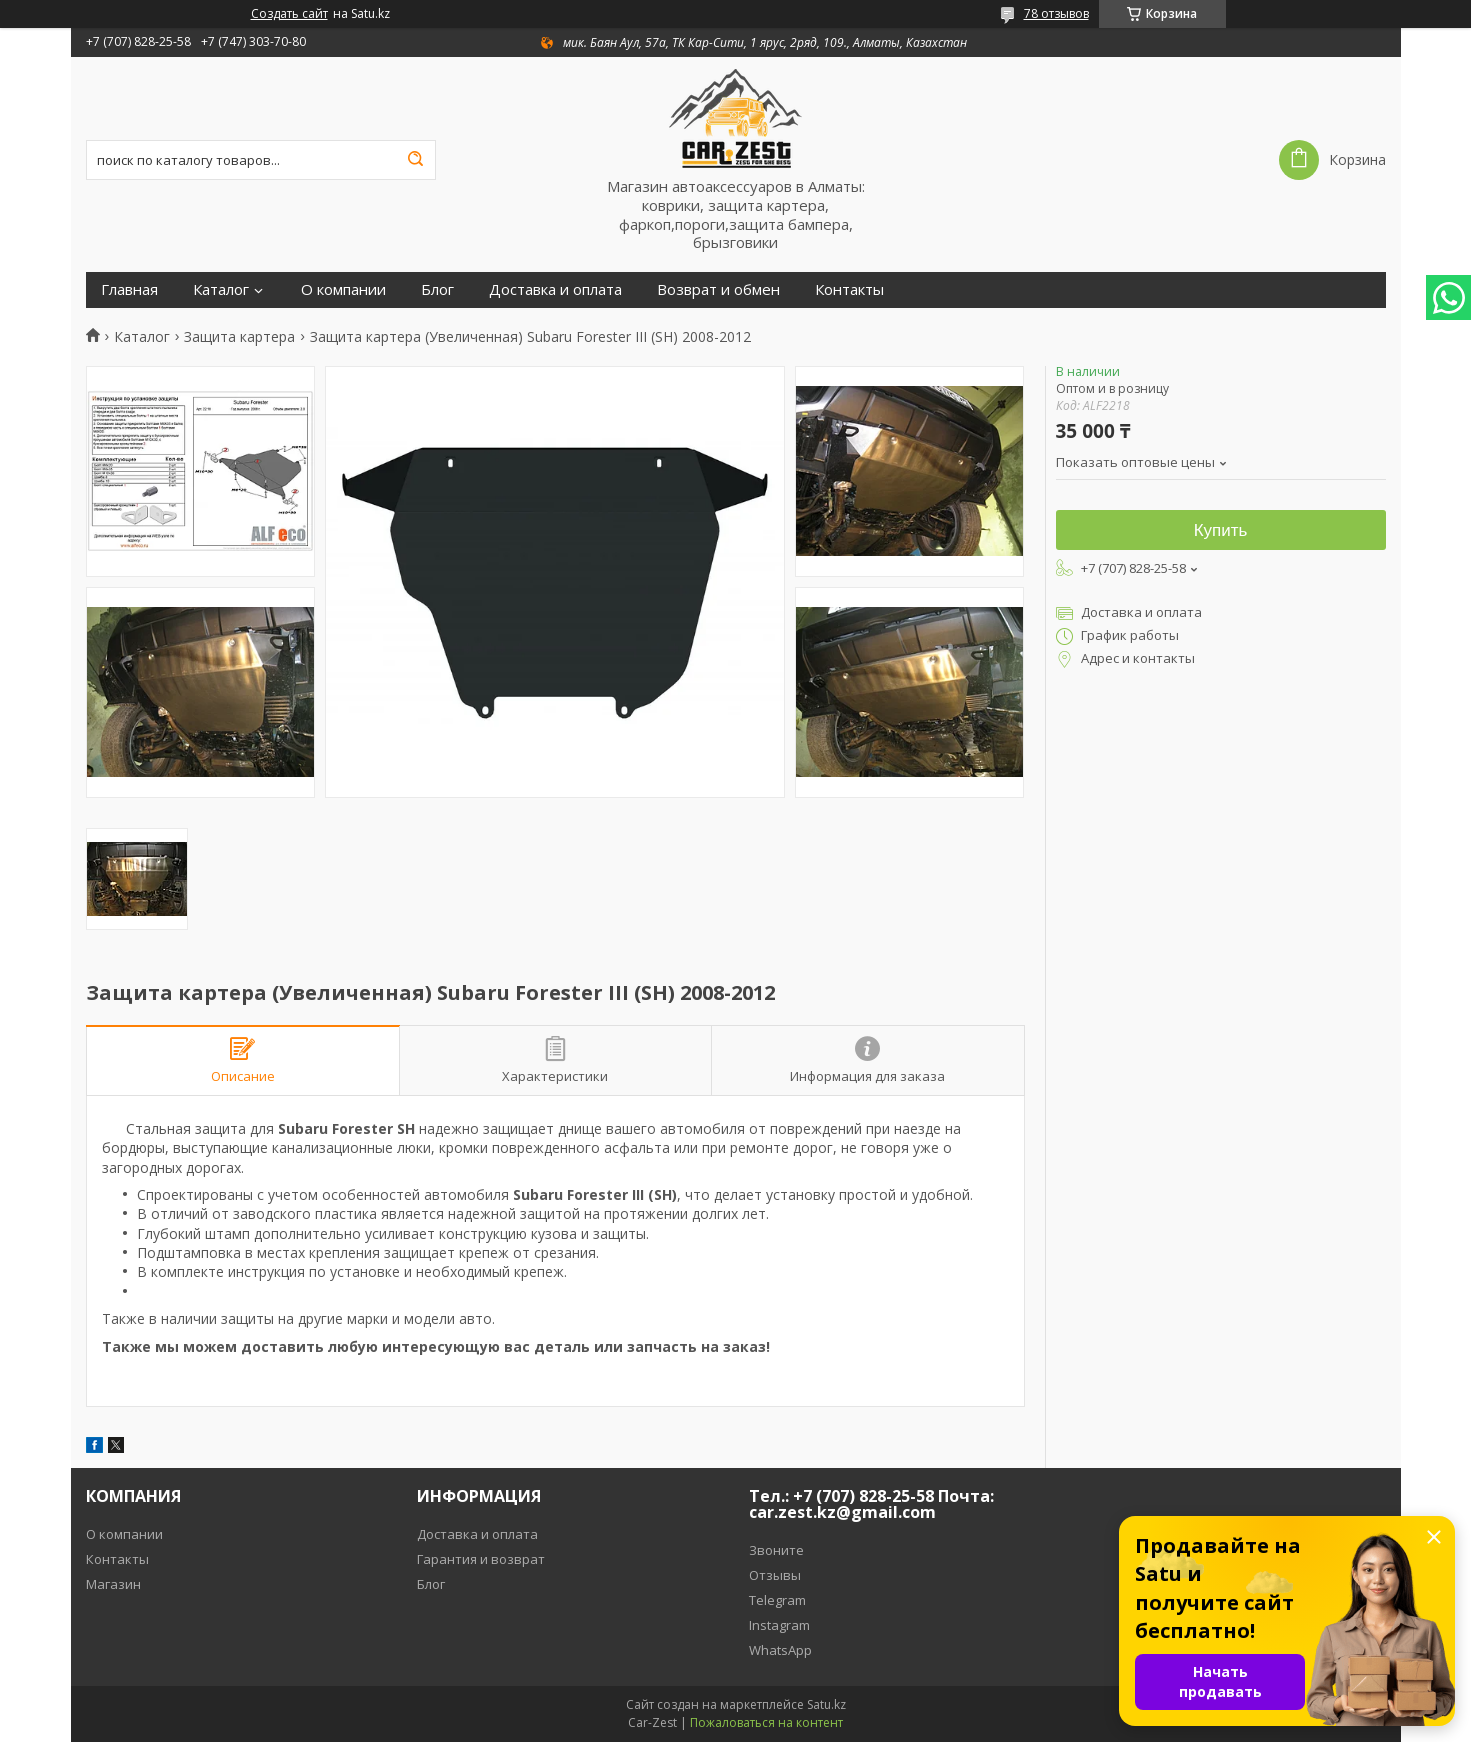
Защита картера (239, 337)
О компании (343, 289)
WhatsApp (780, 1650)
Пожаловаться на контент (766, 1722)
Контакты (849, 289)
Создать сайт (289, 14)
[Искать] (416, 160)
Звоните (776, 1550)
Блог (437, 289)
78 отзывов (1056, 13)
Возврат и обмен (718, 289)
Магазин (113, 1584)
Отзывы (775, 1575)
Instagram (779, 1625)
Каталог (221, 289)
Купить (1221, 530)
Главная (129, 289)
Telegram (777, 1600)
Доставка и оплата (555, 289)
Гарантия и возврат (481, 1559)
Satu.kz (826, 1704)
